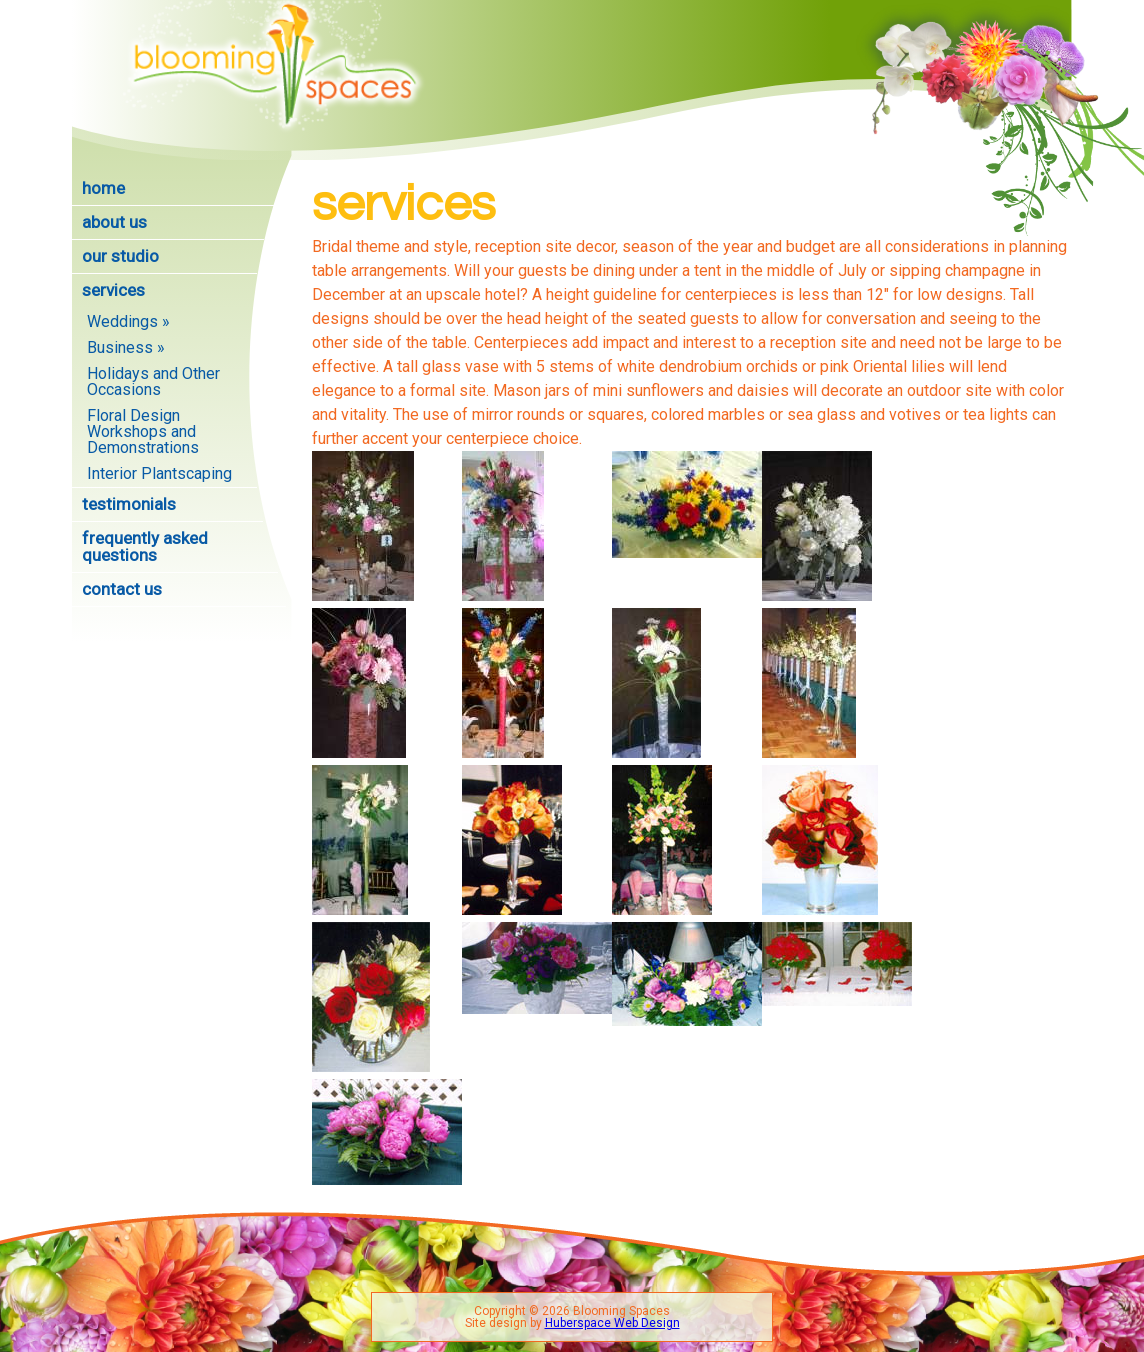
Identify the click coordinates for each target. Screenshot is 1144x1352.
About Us (114, 222)
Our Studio (120, 256)
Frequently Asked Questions (145, 546)
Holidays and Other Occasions (153, 381)
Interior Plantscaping (159, 473)
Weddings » (128, 321)
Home (103, 188)
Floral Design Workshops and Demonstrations (143, 431)
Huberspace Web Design (612, 1323)
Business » (126, 347)
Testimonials (129, 504)
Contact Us (122, 589)
